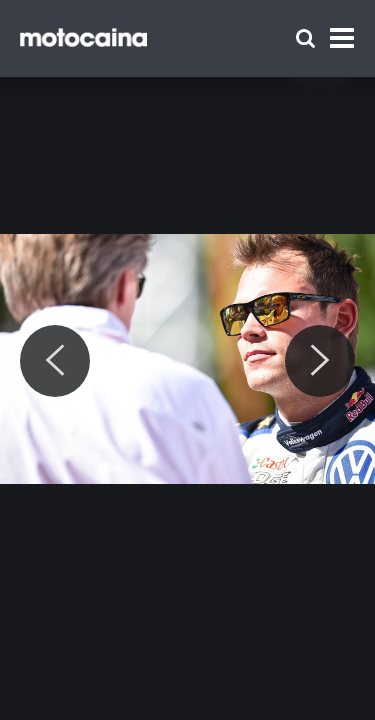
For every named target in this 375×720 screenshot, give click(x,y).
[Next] (320, 361)
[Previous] (55, 361)
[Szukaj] (305, 38)
